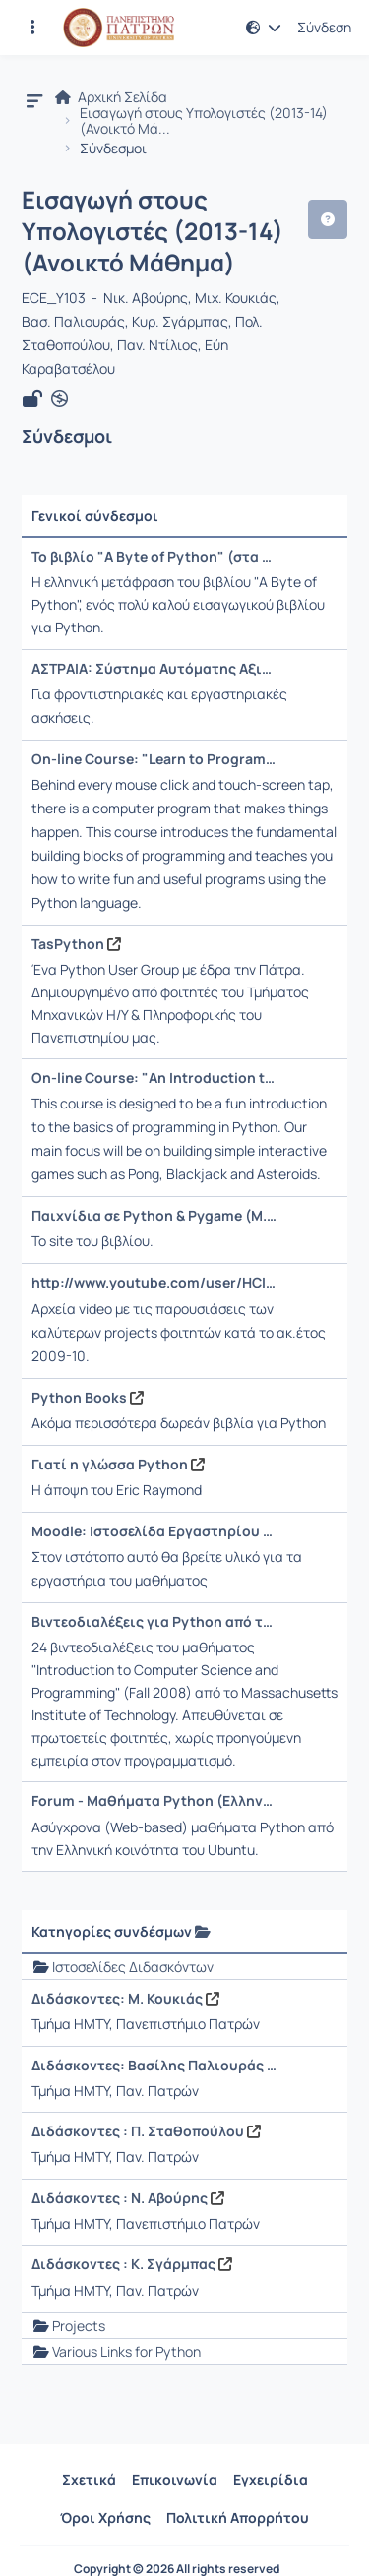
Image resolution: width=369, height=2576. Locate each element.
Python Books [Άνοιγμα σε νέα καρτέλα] (87, 1398)
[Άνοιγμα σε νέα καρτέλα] (59, 399)
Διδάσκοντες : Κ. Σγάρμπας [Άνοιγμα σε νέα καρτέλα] (131, 2264)
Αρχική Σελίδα (111, 97)
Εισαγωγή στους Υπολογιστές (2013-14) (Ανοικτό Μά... (204, 121)
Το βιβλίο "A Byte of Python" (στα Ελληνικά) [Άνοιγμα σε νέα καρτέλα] (154, 557)
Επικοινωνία (174, 2479)
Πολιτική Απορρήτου (237, 2517)
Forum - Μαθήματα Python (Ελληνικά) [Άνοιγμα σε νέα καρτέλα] (154, 1801)
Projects (78, 2325)
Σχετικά (89, 2479)
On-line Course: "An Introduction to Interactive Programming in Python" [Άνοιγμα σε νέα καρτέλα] (154, 1078)
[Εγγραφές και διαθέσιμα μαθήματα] (32, 27)
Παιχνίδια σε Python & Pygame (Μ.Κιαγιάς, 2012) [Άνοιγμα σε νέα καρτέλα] (154, 1216)
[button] (263, 27)
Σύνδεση (324, 27)
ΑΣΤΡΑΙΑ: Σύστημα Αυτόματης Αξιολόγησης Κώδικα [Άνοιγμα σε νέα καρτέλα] (154, 669)
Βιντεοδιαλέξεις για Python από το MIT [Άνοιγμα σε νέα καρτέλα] (154, 1622)
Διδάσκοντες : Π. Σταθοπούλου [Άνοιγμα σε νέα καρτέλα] (146, 2131)
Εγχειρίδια (270, 2479)
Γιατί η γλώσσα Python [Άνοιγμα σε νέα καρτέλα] (118, 1464)
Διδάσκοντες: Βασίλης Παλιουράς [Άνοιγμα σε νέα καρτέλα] (154, 2065)
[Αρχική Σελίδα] (118, 27)
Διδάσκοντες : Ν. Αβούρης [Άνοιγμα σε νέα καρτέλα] (127, 2198)
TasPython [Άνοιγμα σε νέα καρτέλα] (76, 944)
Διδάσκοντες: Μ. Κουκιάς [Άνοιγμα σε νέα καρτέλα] (125, 1999)
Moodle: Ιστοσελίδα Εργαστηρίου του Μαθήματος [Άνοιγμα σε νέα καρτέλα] (154, 1531)
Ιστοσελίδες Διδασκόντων (133, 1966)
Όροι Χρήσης (105, 2517)
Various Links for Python (126, 2351)
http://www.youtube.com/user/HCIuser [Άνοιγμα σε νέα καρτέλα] (154, 1282)
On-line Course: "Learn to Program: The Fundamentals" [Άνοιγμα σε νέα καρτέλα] (154, 759)
